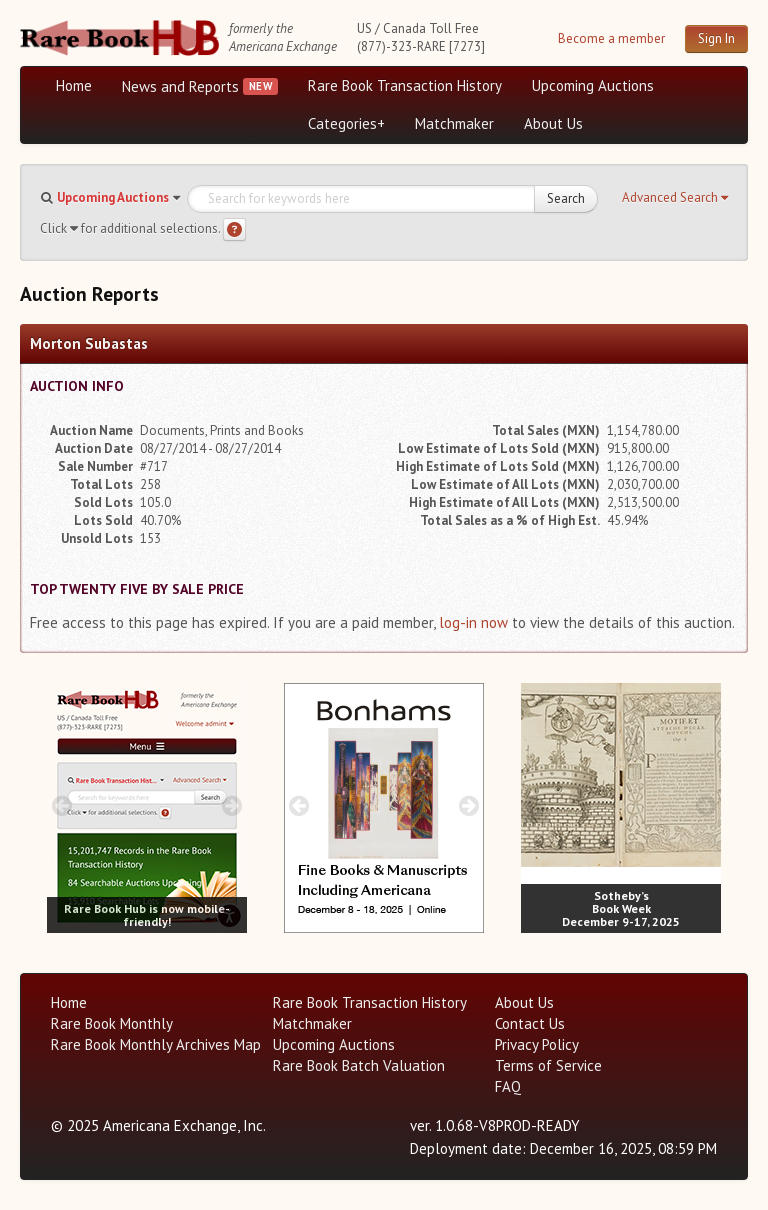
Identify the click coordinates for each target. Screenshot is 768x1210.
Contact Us (530, 1023)
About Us (553, 123)
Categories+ (346, 123)
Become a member (611, 38)
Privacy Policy (537, 1044)
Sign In (716, 38)
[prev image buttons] (61, 805)
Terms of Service (548, 1065)
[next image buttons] (232, 805)
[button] (675, 198)
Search (566, 198)
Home (74, 85)
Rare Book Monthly (112, 1023)
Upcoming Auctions (593, 85)
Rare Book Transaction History (405, 85)
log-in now (473, 622)
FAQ (508, 1086)
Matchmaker (454, 123)
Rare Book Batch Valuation (359, 1065)
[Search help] (234, 229)
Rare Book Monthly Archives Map (156, 1044)
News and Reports (180, 86)
